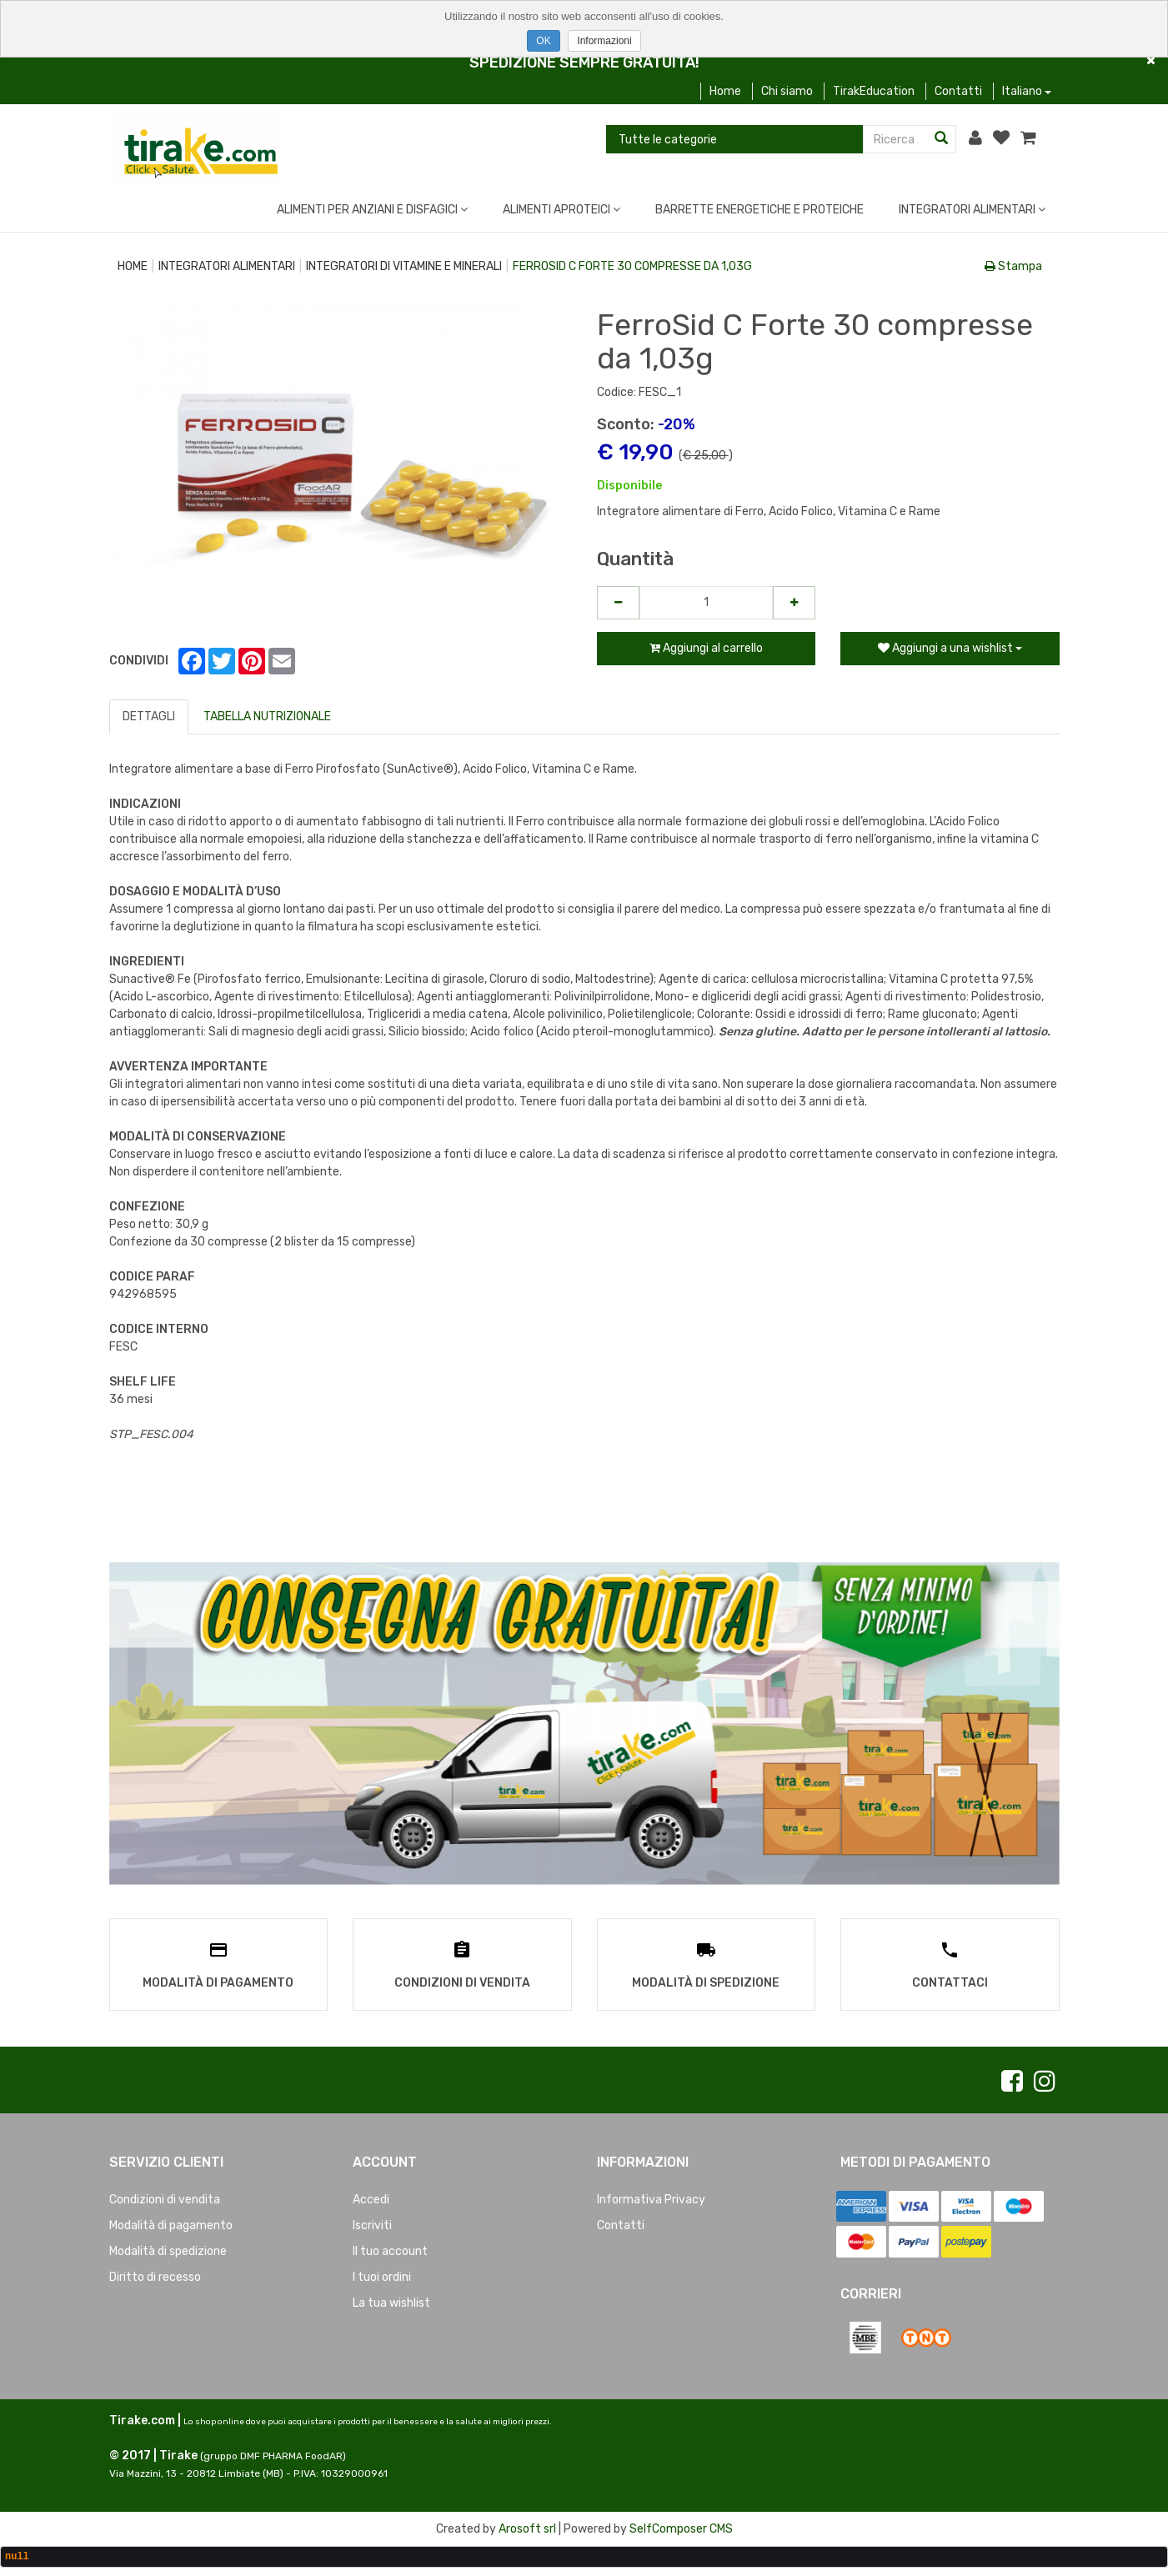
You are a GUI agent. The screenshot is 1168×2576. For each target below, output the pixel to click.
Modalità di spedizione (168, 2249)
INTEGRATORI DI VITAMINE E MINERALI (404, 266)
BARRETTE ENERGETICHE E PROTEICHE (759, 210)
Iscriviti (372, 2223)
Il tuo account (390, 2249)
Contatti (958, 91)
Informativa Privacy (651, 2197)
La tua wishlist (391, 2300)
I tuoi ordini (382, 2275)
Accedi (371, 2197)
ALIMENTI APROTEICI (561, 210)
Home (725, 91)
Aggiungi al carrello (706, 648)
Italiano (1026, 91)
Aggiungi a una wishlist (950, 648)
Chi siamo (787, 91)
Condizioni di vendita (164, 2197)
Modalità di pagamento (171, 2223)
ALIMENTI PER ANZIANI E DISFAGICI (372, 210)
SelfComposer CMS (681, 2526)
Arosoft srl (527, 2526)
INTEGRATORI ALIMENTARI (972, 210)
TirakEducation (874, 91)
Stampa (1013, 266)
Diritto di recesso (155, 2275)
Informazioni (604, 41)
